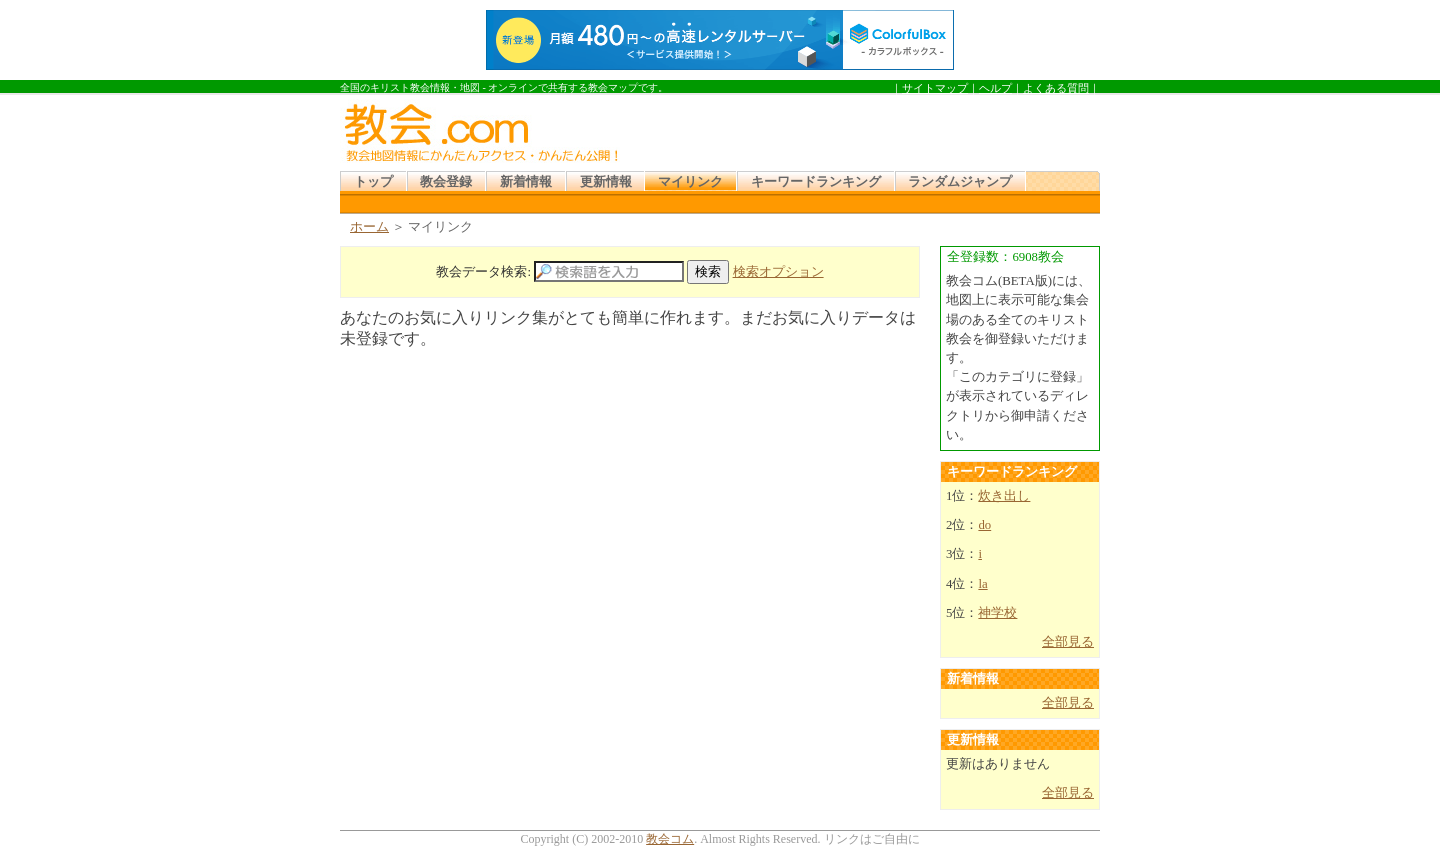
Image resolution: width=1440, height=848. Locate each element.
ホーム (369, 227)
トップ (373, 182)
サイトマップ (935, 88)
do (984, 525)
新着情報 (526, 182)
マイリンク (690, 182)
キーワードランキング (816, 182)
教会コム (670, 839)
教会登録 (446, 182)
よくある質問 (1056, 88)
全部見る (1068, 642)
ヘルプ (995, 88)
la (982, 584)
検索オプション (778, 272)
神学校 (997, 613)
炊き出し (1004, 496)
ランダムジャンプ (960, 182)
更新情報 (606, 182)
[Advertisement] (864, 129)
